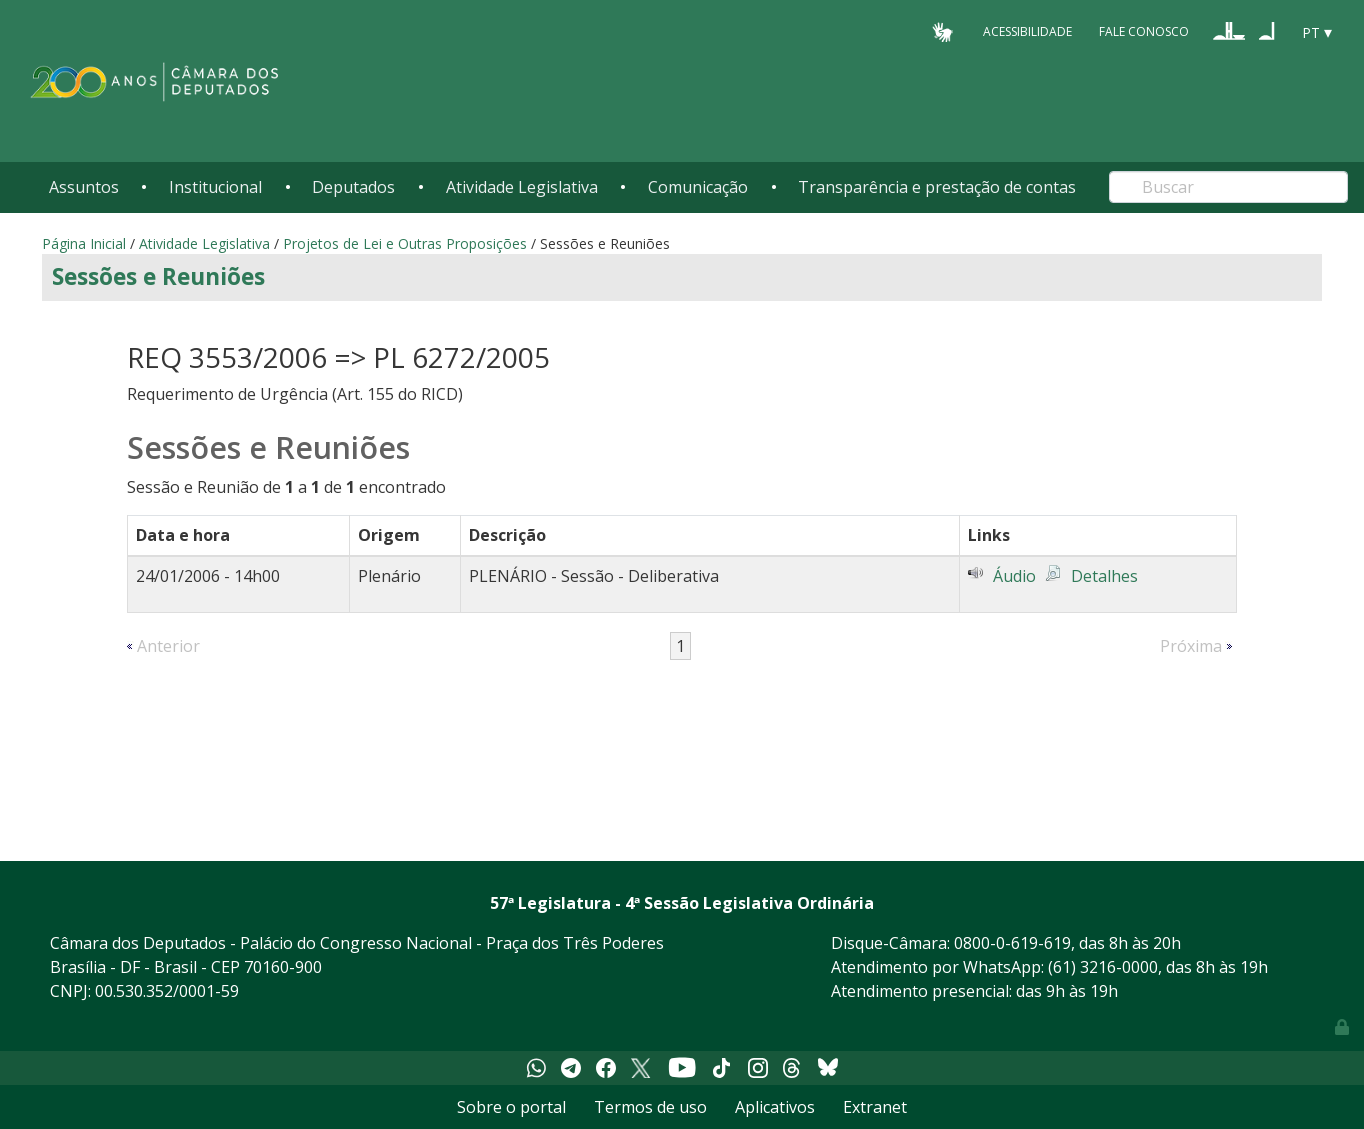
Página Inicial (84, 243)
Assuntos (84, 187)
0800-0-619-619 (1012, 943)
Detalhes (1104, 576)
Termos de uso (650, 1107)
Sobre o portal (511, 1107)
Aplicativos (775, 1107)
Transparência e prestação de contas (937, 187)
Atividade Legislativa (522, 187)
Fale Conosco (1144, 31)
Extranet (875, 1107)
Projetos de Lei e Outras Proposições (405, 243)
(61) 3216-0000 (1103, 967)
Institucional (215, 187)
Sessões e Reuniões (158, 276)
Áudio (1014, 576)
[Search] (1228, 187)
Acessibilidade (1027, 31)
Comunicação (698, 187)
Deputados (353, 187)
